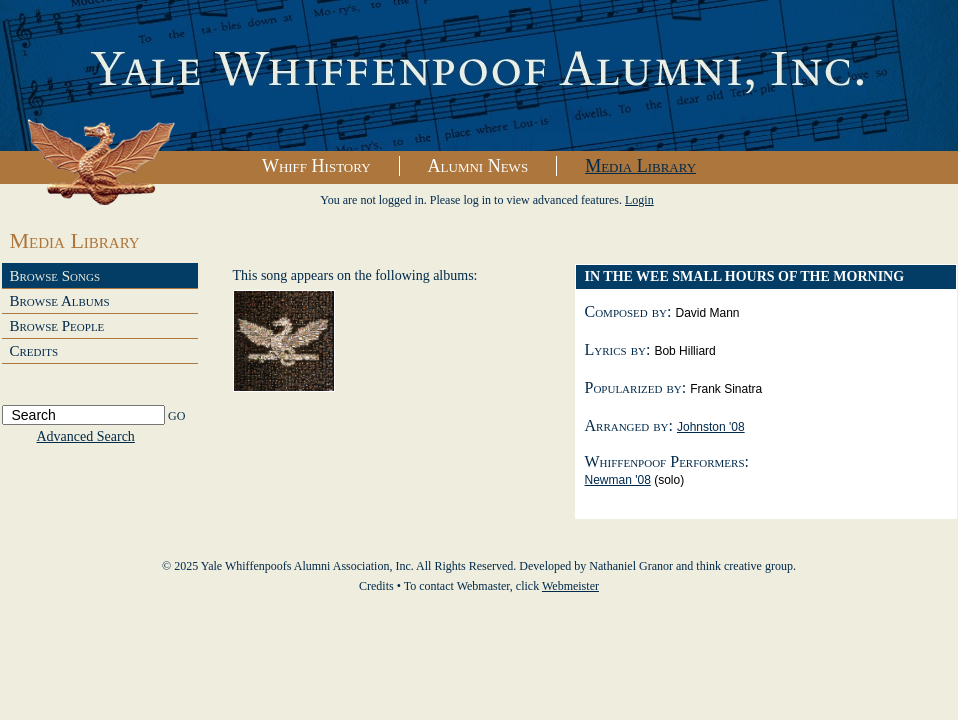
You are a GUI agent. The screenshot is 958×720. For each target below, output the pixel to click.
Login (639, 200)
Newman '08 (618, 480)
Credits (34, 351)
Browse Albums (60, 301)
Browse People (57, 326)
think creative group (744, 566)
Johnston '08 (711, 427)
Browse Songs (55, 276)
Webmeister (570, 586)
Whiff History (316, 166)
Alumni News (478, 166)
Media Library (640, 166)
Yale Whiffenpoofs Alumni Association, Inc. (479, 76)
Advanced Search (86, 436)
